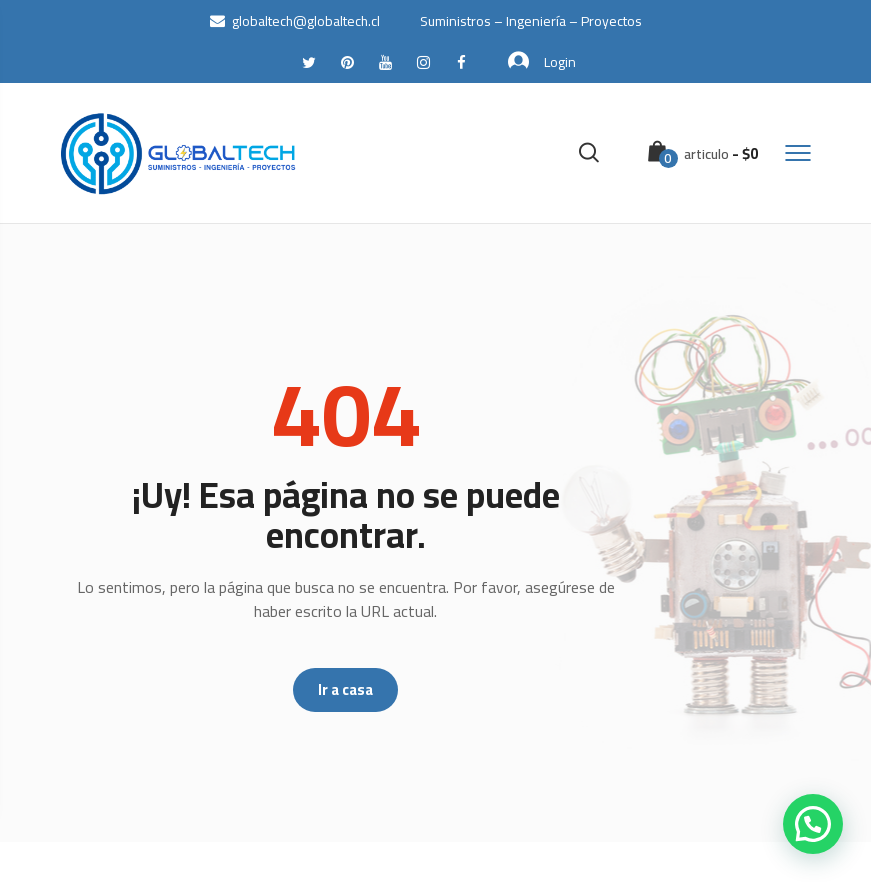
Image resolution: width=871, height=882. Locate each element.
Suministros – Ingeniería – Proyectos (531, 21)
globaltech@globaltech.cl (295, 21)
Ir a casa (345, 689)
